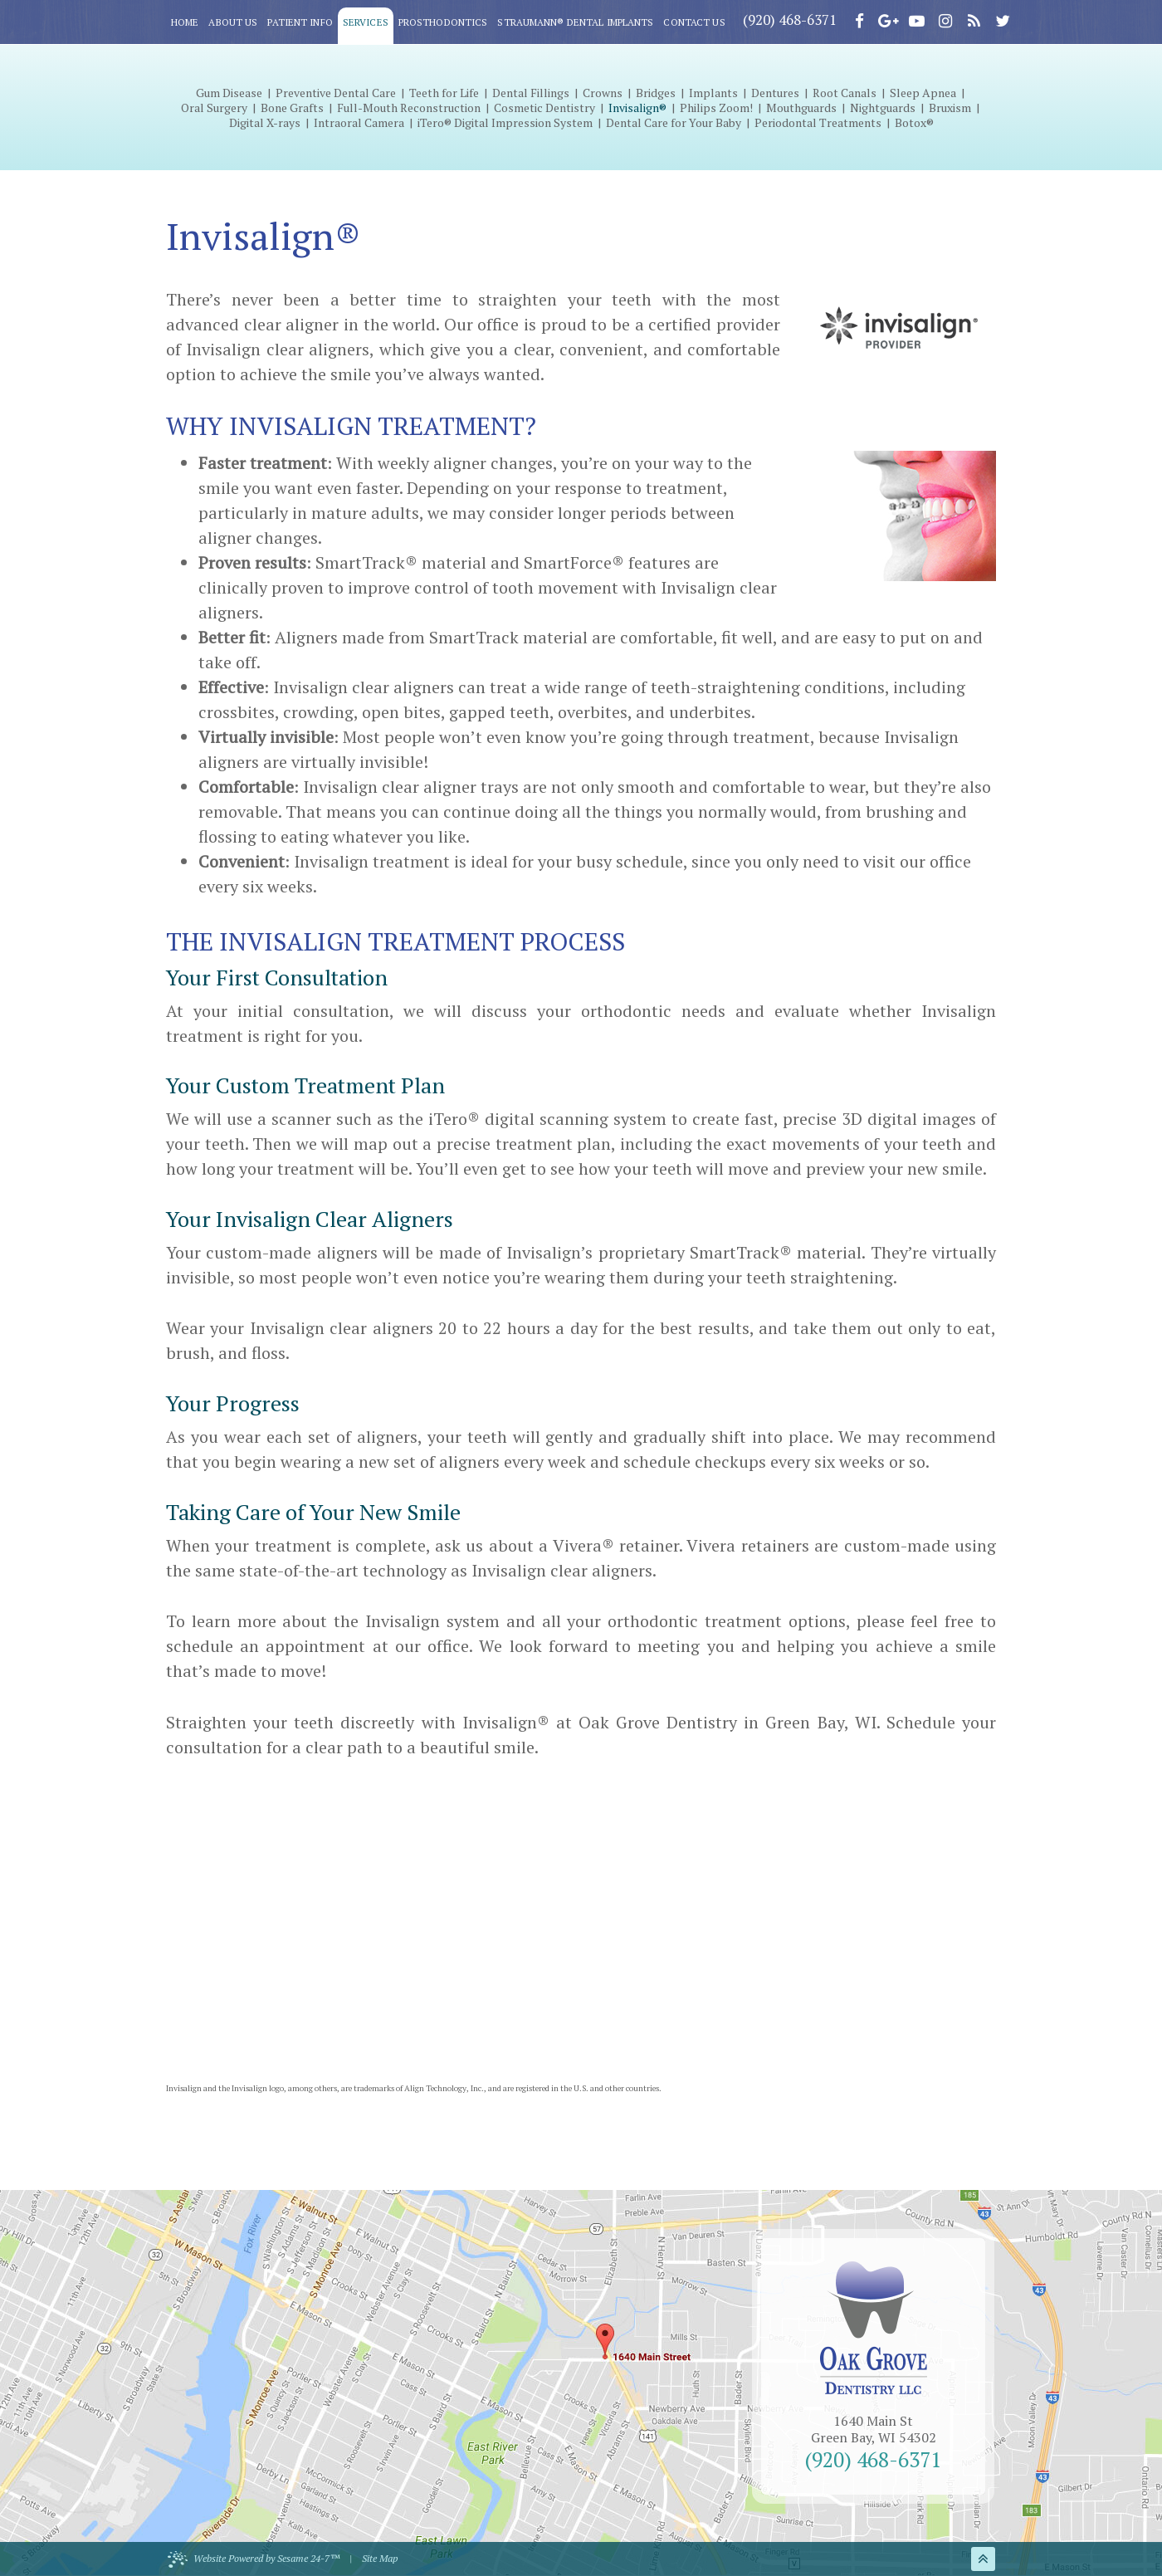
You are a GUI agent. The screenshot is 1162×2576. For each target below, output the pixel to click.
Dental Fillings (530, 93)
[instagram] (945, 20)
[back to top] (983, 2559)
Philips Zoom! (716, 107)
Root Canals (844, 93)
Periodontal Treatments (817, 122)
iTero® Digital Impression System (505, 122)
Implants (713, 93)
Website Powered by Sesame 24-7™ (253, 2559)
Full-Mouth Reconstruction (409, 107)
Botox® (914, 122)
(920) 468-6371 (790, 19)
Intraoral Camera (359, 122)
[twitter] (1003, 20)
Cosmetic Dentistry (544, 107)
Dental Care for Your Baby (673, 122)
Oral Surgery (214, 107)
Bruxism (950, 107)
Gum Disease (229, 93)
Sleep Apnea (923, 93)
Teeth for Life (444, 93)
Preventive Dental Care (336, 93)
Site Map (380, 2558)
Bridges (656, 93)
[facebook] (859, 20)
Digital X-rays (264, 122)
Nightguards (882, 107)
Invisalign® (637, 107)
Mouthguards (801, 107)
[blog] (974, 20)
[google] (888, 20)
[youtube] (916, 20)
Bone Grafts (292, 107)
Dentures (775, 93)
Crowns (602, 93)
